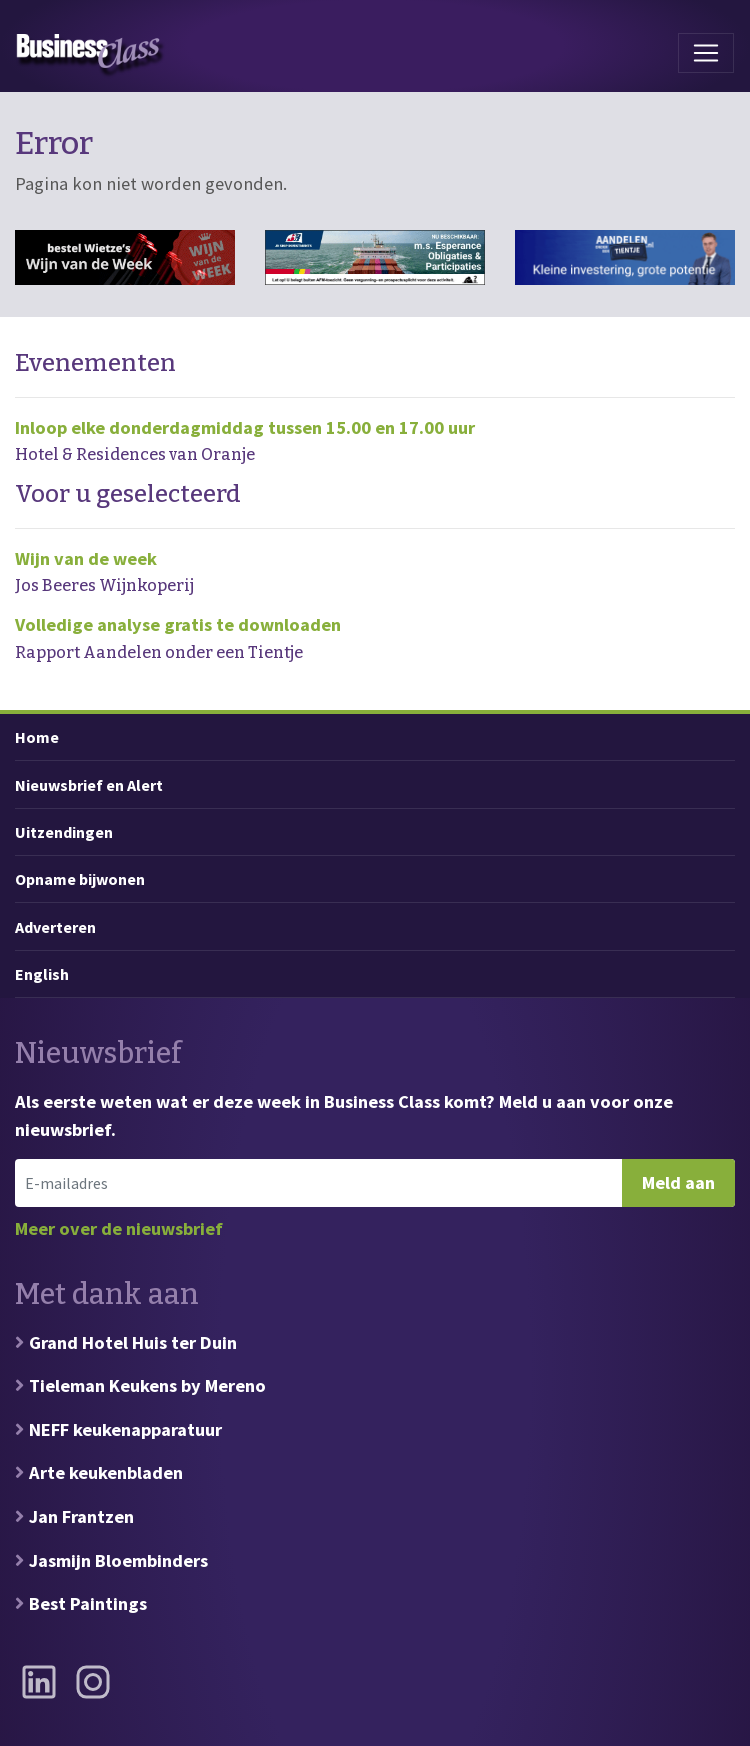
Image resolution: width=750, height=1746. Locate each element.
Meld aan (678, 1182)
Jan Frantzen (81, 1516)
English (42, 974)
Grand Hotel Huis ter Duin (133, 1342)
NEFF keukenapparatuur (125, 1429)
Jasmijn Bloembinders (118, 1560)
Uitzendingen (64, 832)
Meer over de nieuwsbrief (119, 1228)
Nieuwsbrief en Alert (89, 785)
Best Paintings (88, 1603)
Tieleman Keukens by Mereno (147, 1385)
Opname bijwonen (80, 879)
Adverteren (55, 927)
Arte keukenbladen (106, 1472)
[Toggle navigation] (706, 53)
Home (37, 737)
